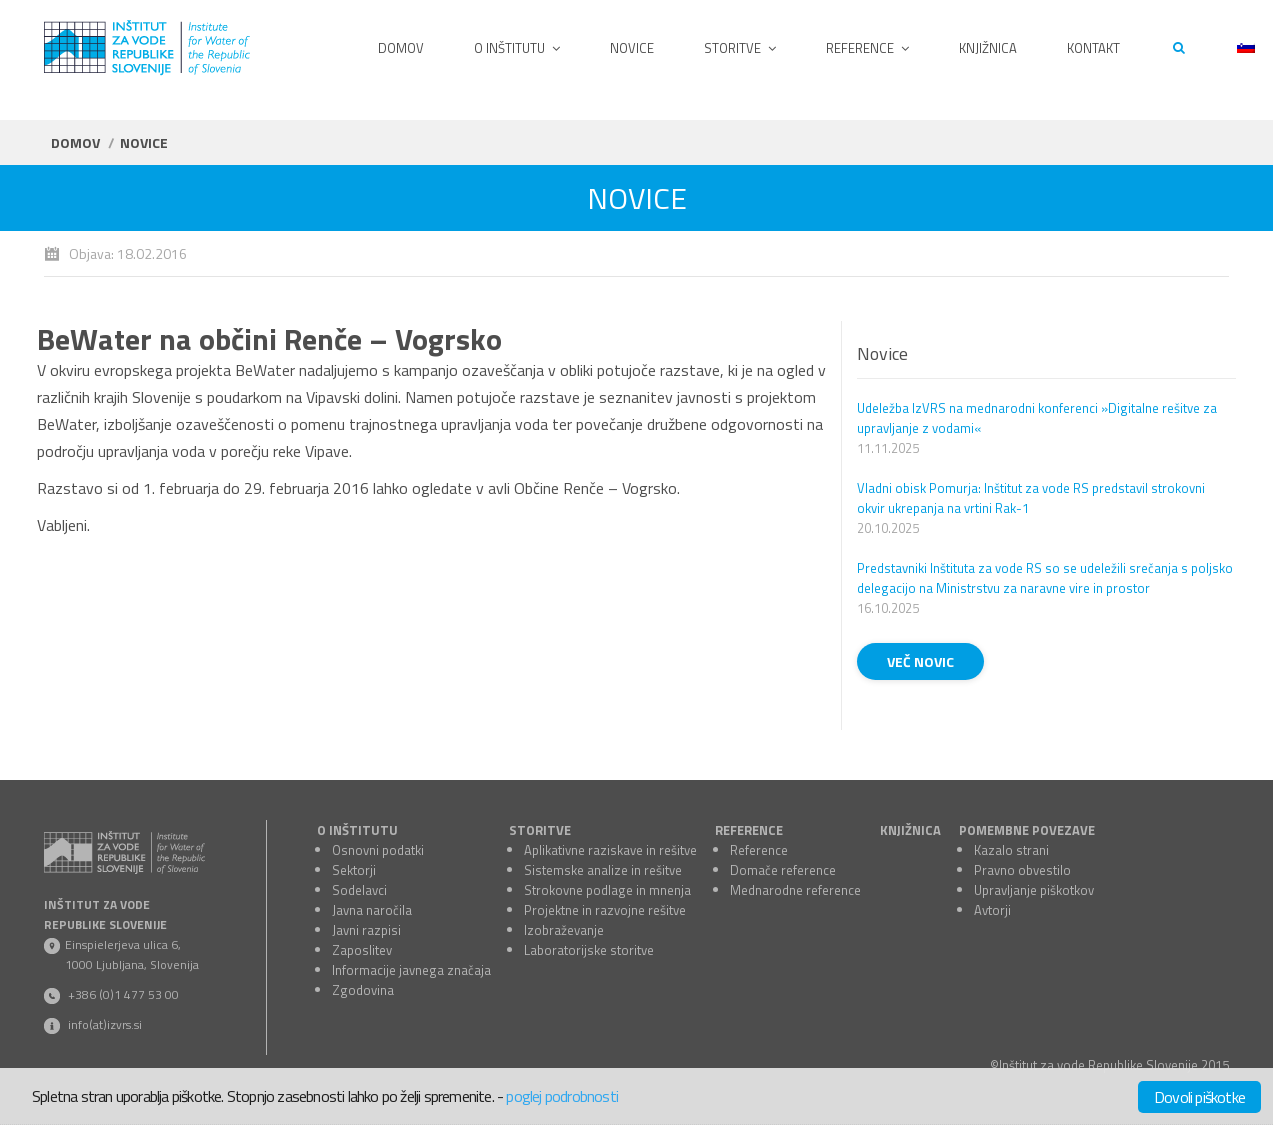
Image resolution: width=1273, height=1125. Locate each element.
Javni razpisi (366, 930)
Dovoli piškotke (1199, 1097)
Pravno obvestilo (1022, 870)
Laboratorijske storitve (589, 950)
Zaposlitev (362, 950)
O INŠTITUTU (357, 830)
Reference (759, 850)
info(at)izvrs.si (105, 1024)
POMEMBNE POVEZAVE (1027, 830)
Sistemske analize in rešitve (603, 870)
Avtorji (992, 910)
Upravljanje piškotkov (1034, 890)
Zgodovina (363, 990)
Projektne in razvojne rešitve (605, 910)
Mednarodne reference (795, 890)
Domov (75, 142)
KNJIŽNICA (910, 830)
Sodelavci (359, 890)
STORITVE (540, 830)
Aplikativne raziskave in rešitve (610, 850)
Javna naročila (372, 910)
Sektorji (354, 870)
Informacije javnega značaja (411, 970)
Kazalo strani (1011, 850)
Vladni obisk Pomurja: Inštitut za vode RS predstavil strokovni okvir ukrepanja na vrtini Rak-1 (1031, 498)
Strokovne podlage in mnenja (607, 890)
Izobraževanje (564, 930)
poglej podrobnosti (562, 1096)
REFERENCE (749, 830)
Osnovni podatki (378, 850)
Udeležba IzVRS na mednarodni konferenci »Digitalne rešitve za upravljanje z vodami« (1037, 418)
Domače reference (783, 870)
